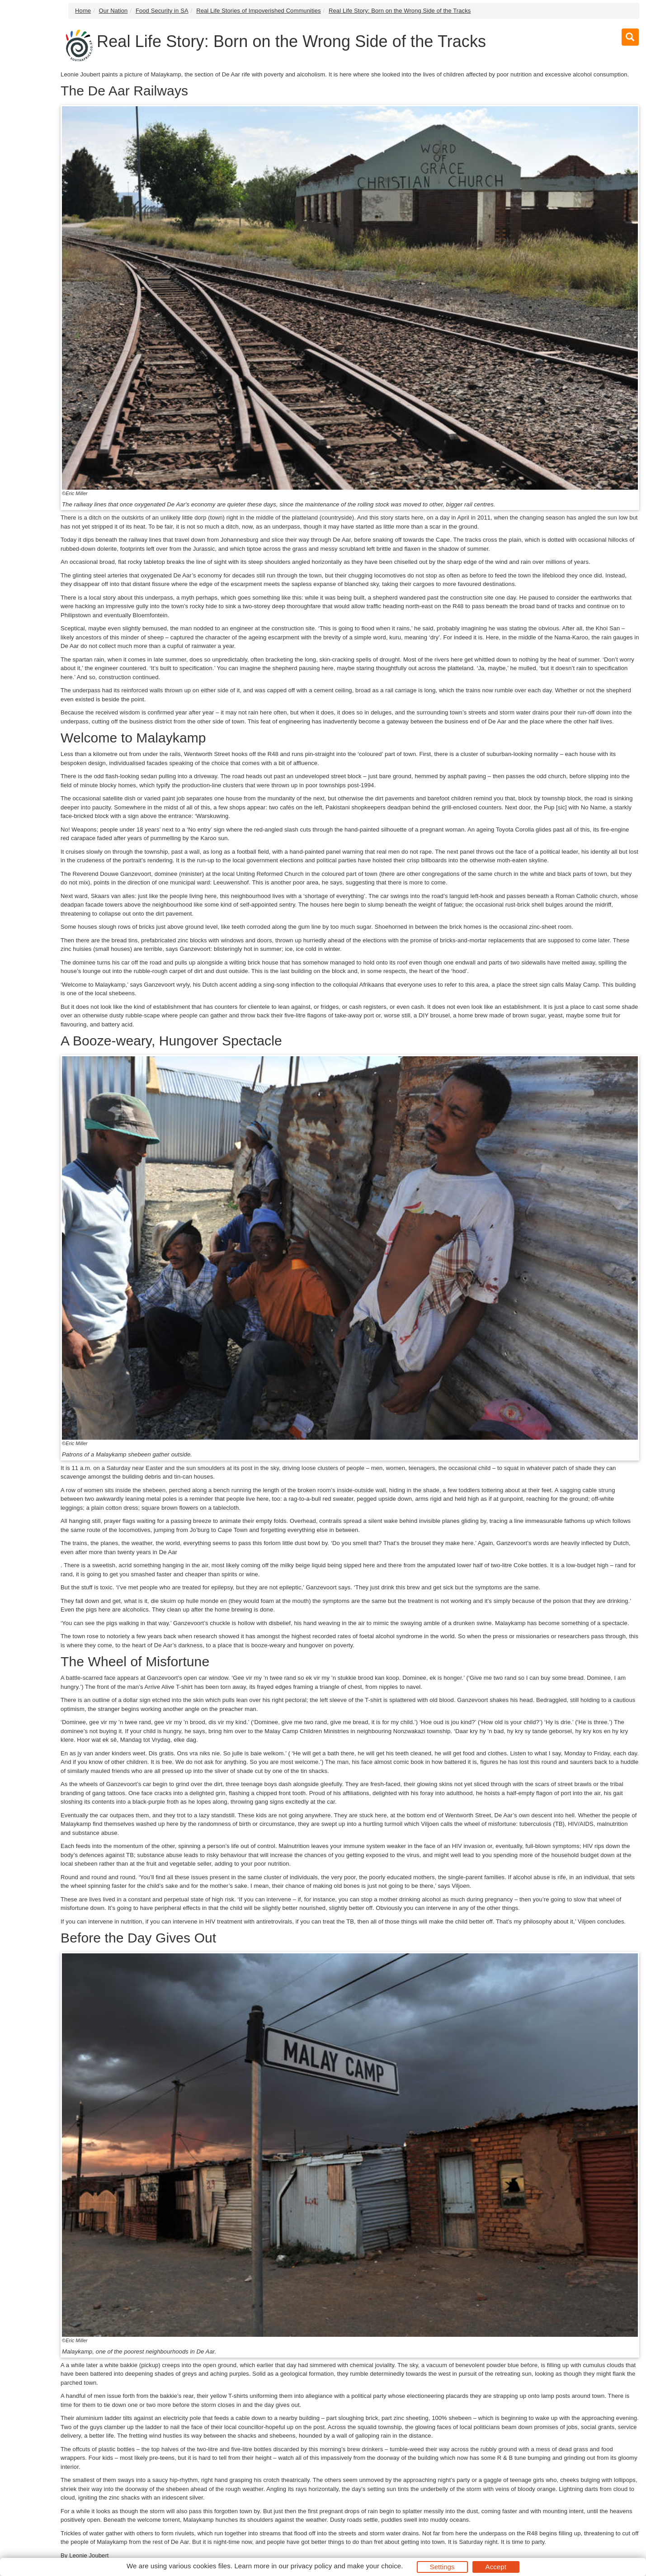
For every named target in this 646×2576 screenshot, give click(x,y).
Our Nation (113, 10)
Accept (496, 2567)
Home (83, 10)
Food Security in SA (162, 10)
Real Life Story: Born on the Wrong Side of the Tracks (400, 10)
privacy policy (311, 2566)
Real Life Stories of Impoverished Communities (258, 10)
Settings (442, 2567)
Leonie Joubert (88, 2555)
